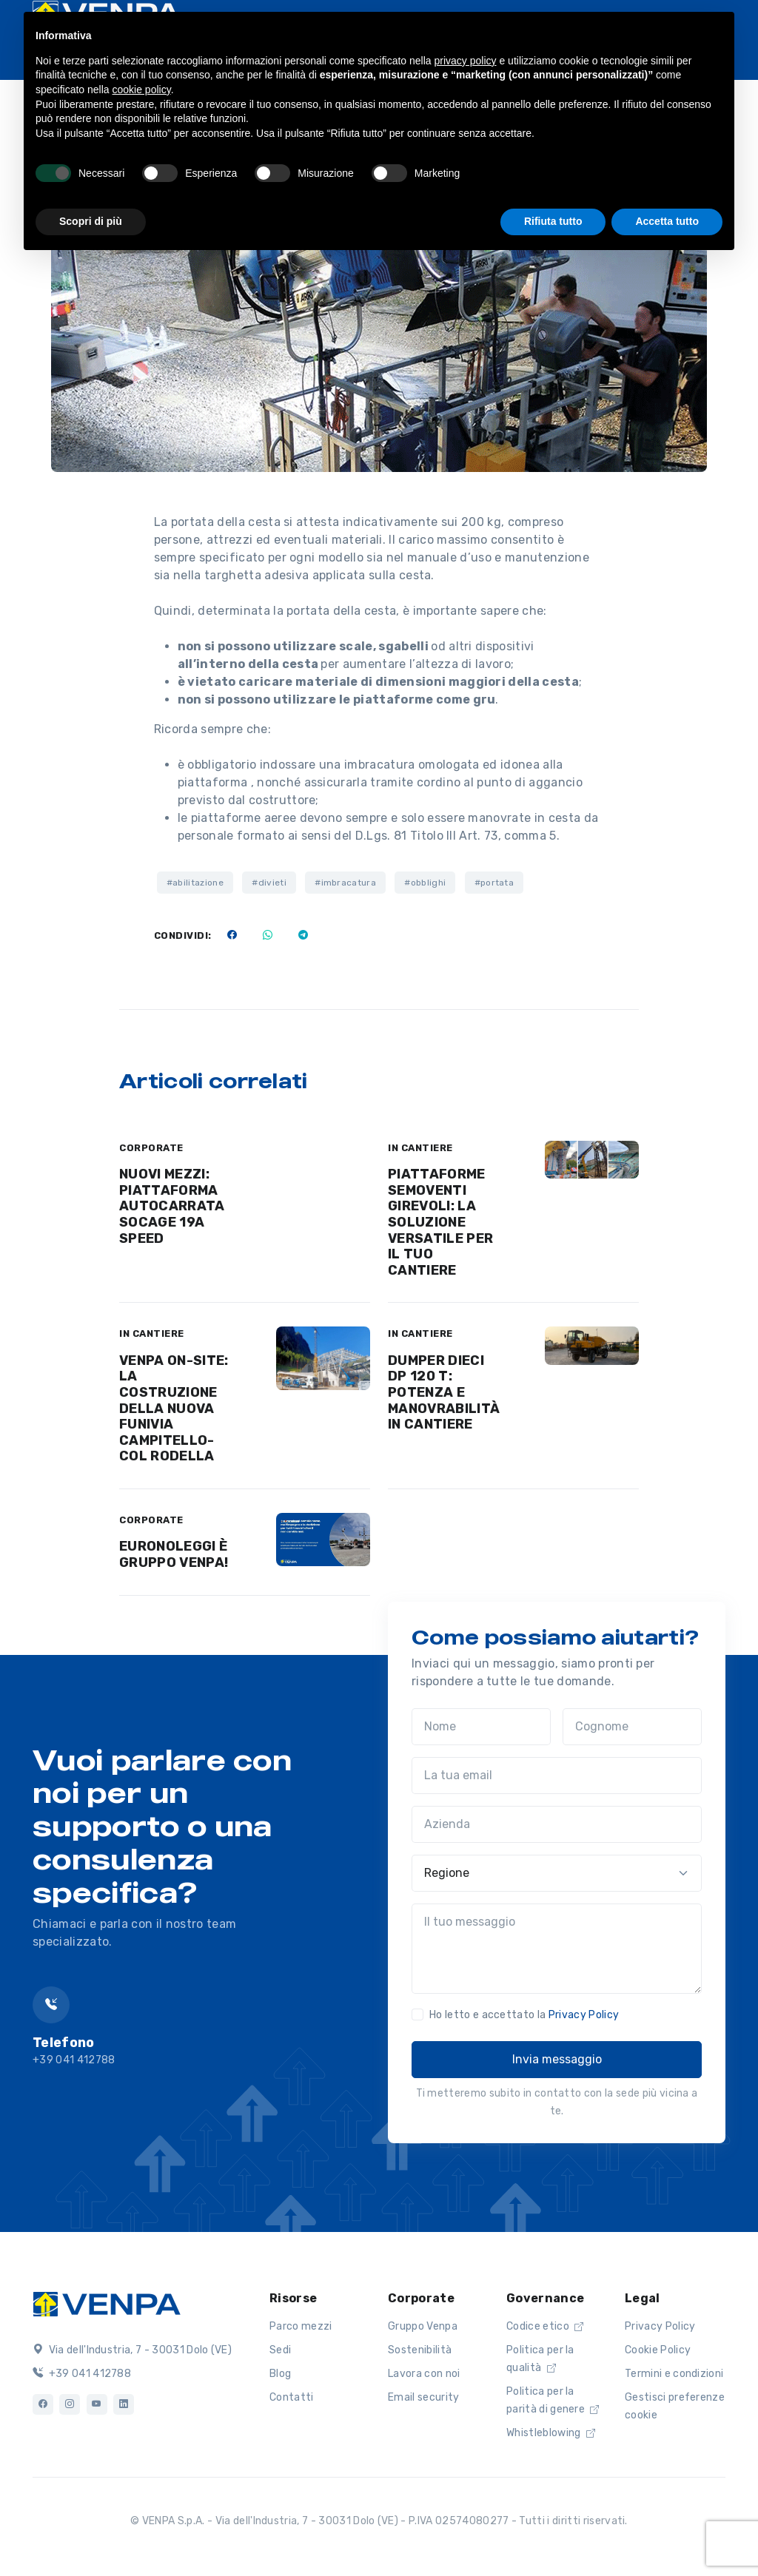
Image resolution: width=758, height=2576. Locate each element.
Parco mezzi (300, 2326)
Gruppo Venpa (422, 2326)
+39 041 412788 (82, 2373)
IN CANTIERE (420, 1147)
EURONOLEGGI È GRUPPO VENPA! (173, 1554)
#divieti (269, 882)
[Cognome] (632, 1726)
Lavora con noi (424, 2373)
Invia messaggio (557, 2059)
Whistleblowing (550, 2433)
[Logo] (107, 2302)
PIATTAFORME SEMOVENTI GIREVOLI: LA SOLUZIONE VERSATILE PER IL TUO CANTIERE (440, 1222)
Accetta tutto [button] (667, 221)
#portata (494, 882)
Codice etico (545, 2326)
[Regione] (557, 1873)
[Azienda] (557, 1824)
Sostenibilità (420, 2350)
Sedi (280, 2350)
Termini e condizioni (674, 2373)
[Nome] (481, 1726)
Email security (423, 2397)
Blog (280, 2373)
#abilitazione (195, 882)
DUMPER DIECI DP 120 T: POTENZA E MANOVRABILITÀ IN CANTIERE (444, 1392)
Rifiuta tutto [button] (553, 221)
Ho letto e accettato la (524, 2015)
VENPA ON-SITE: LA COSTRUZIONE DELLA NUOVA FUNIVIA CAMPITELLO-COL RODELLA (173, 1408)
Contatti (291, 2397)
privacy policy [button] (466, 61)
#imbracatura (345, 882)
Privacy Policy (584, 2015)
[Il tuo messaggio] (557, 1949)
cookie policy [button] (142, 89)
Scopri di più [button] (90, 221)
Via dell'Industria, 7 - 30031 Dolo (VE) (132, 2350)
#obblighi (425, 882)
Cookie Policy (658, 2350)
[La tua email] (557, 1775)
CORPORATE (151, 1147)
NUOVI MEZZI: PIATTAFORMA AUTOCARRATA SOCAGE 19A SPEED (172, 1206)
